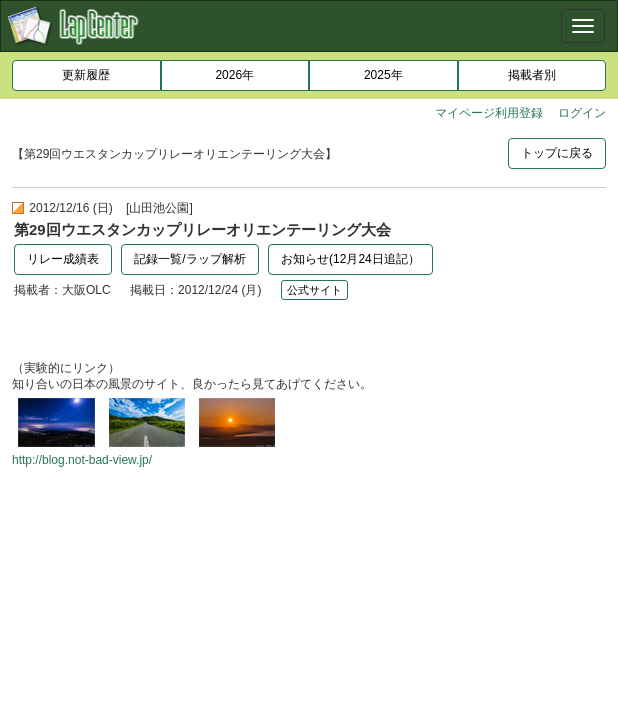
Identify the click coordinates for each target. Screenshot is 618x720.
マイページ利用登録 (489, 113)
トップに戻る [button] (557, 153)
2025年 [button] (383, 75)
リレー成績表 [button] (63, 259)
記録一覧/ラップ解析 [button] (189, 259)
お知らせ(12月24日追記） (350, 259)
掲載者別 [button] (532, 75)
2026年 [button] (234, 75)
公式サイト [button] (314, 290)
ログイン (582, 113)
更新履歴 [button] (86, 75)
